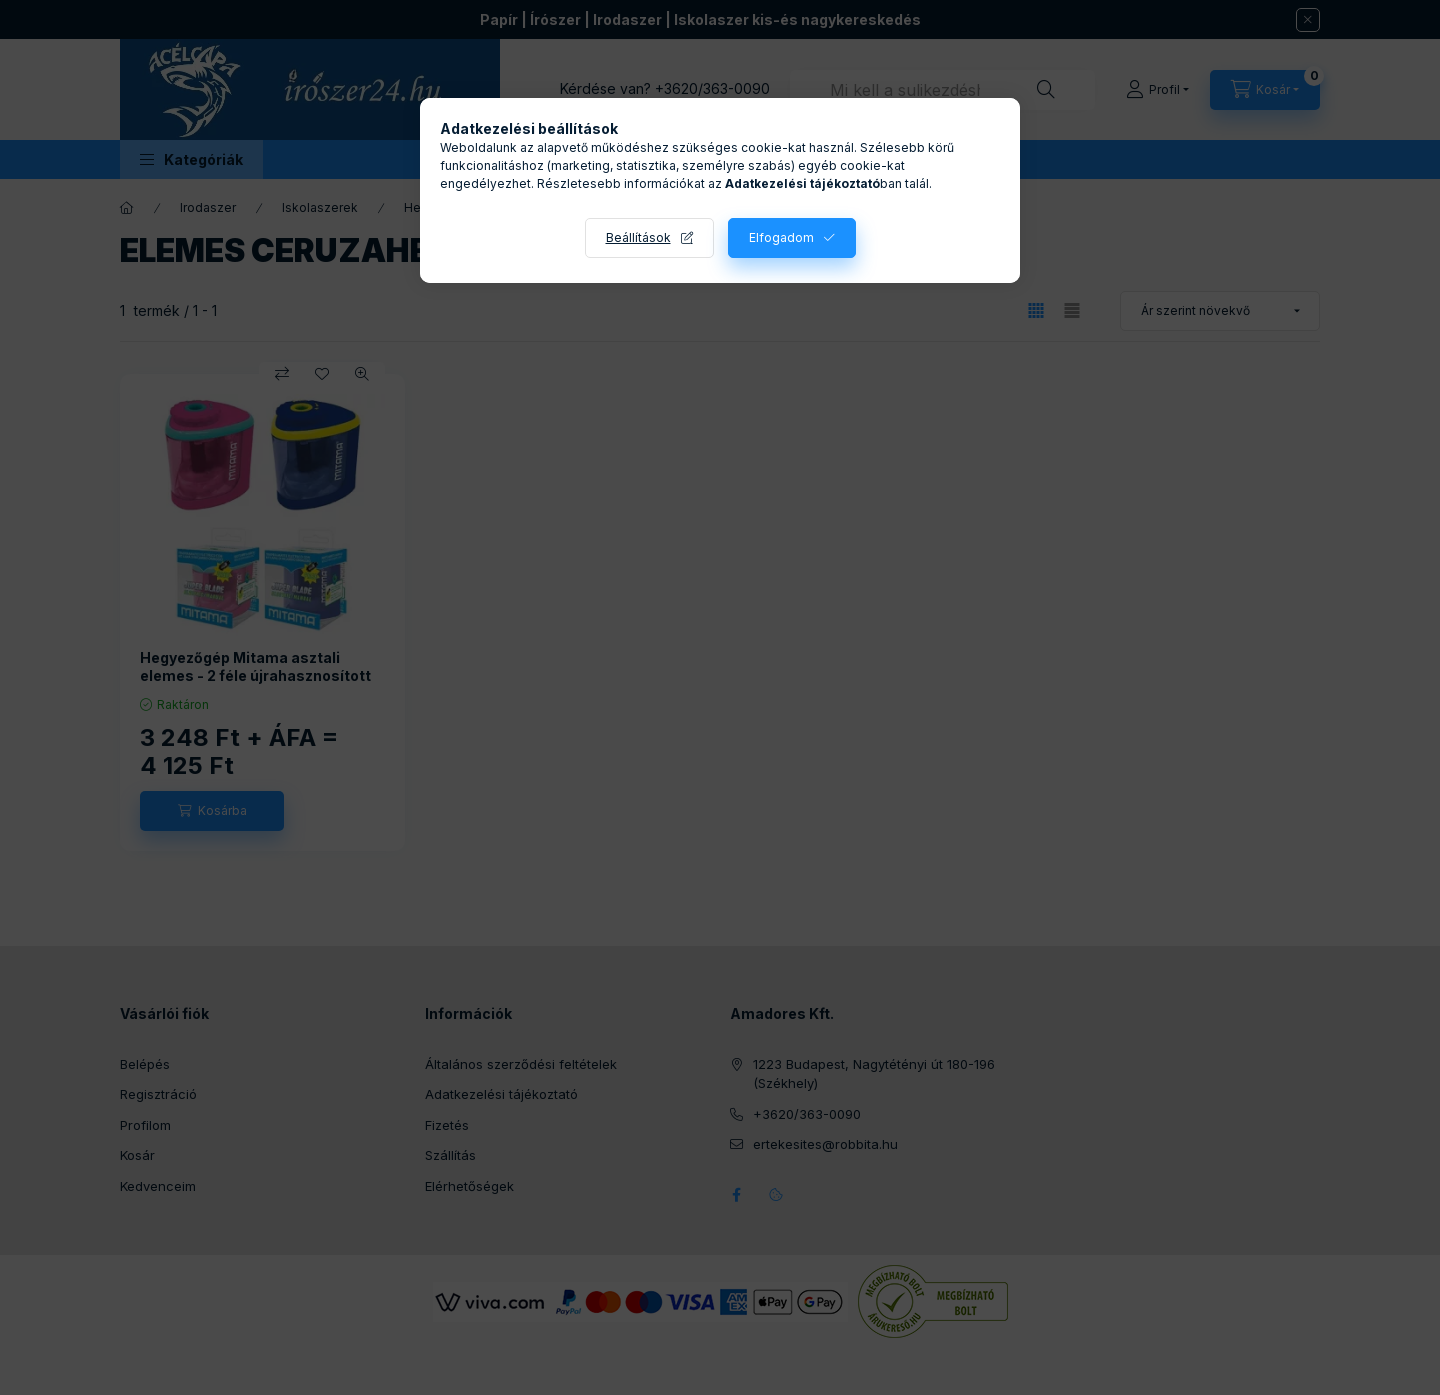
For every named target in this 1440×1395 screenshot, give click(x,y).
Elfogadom (781, 237)
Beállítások (638, 237)
